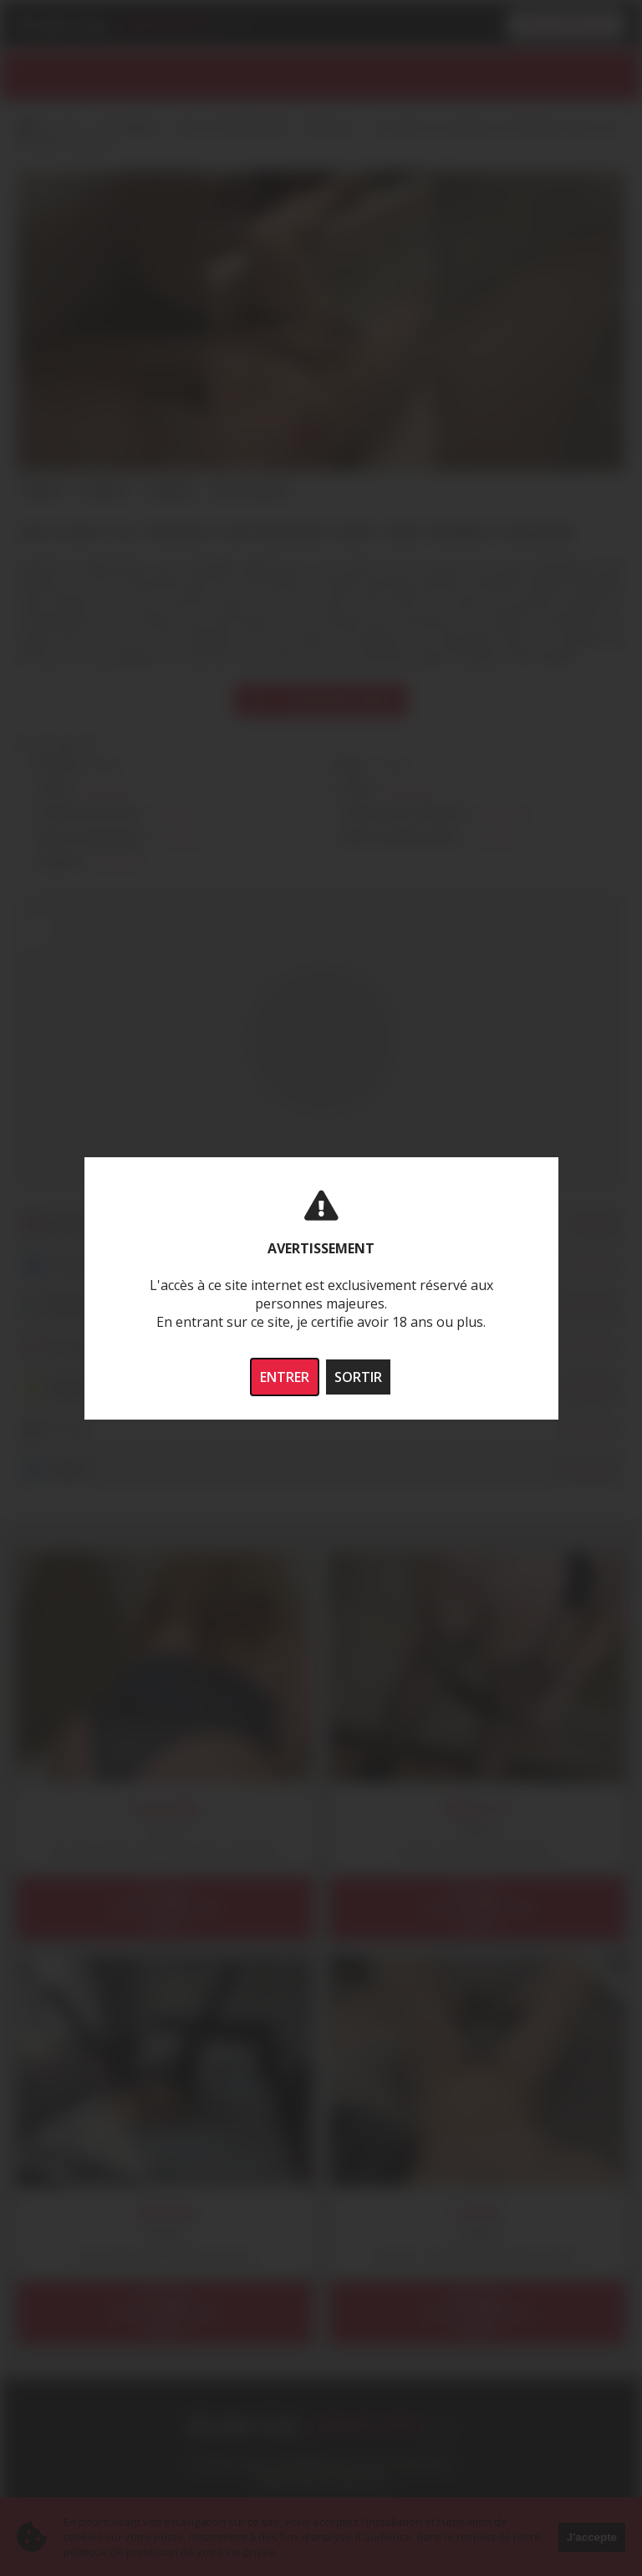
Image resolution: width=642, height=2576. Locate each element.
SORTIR (358, 1377)
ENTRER (284, 1377)
